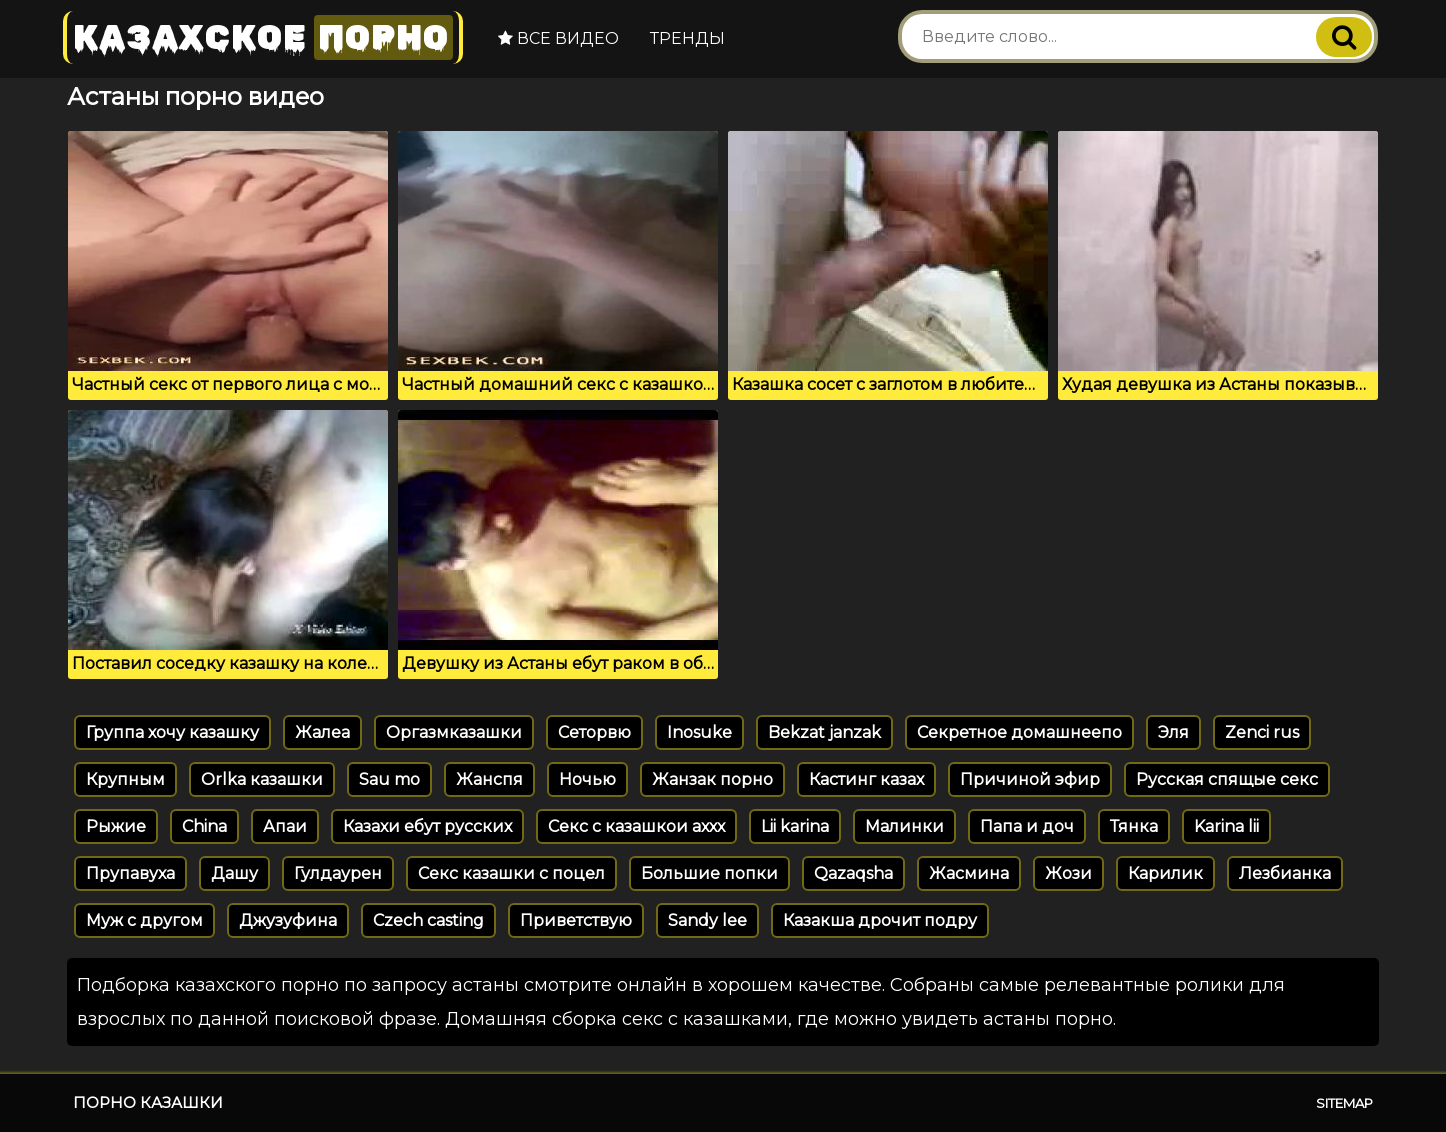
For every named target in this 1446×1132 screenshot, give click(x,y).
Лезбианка (1285, 873)
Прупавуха (130, 873)
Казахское (263, 37)
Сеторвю (594, 732)
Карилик (1165, 873)
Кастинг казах (866, 779)
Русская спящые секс (1227, 779)
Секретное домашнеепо (1019, 732)
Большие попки (709, 873)
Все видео (558, 38)
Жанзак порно (712, 779)
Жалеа (322, 732)
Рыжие (116, 826)
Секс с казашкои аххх (636, 826)
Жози (1068, 873)
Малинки (904, 826)
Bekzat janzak (824, 732)
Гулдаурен (338, 873)
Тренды (687, 38)
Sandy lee (707, 920)
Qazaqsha (853, 873)
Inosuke (699, 732)
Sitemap (1344, 1103)
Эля (1173, 732)
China (204, 826)
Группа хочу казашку (172, 732)
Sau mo (389, 779)
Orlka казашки (262, 779)
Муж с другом (144, 920)
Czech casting (428, 920)
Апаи (285, 826)
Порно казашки (148, 1102)
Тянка (1134, 826)
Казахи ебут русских (427, 826)
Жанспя (489, 779)
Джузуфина (288, 920)
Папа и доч (1027, 826)
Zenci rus (1262, 732)
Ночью (587, 779)
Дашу (234, 873)
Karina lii (1226, 826)
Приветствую (576, 920)
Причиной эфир (1030, 779)
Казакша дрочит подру (880, 920)
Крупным (125, 779)
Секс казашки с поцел (511, 873)
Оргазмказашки (454, 732)
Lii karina (795, 826)
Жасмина (969, 873)
